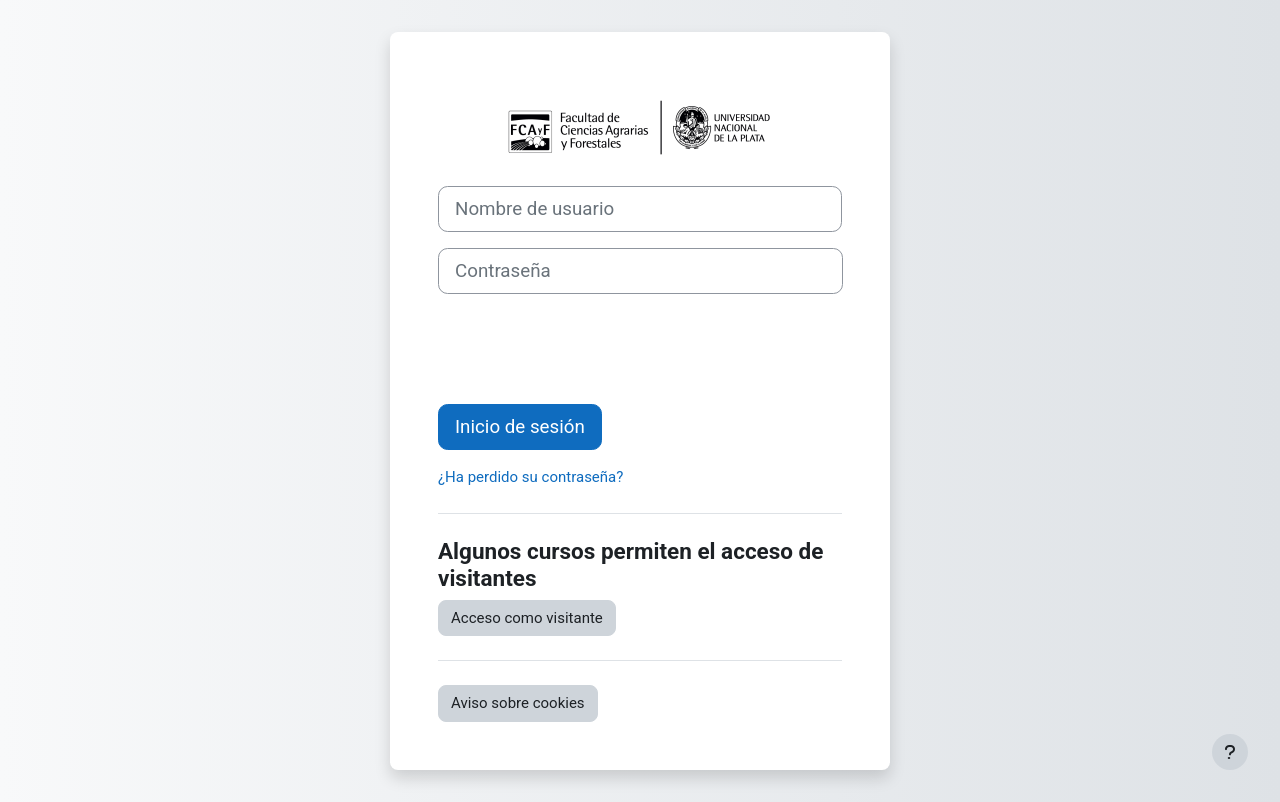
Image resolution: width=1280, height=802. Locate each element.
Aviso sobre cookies (518, 703)
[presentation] (590, 349)
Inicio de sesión (520, 427)
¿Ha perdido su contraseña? (530, 477)
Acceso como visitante (527, 618)
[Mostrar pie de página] (1230, 752)
